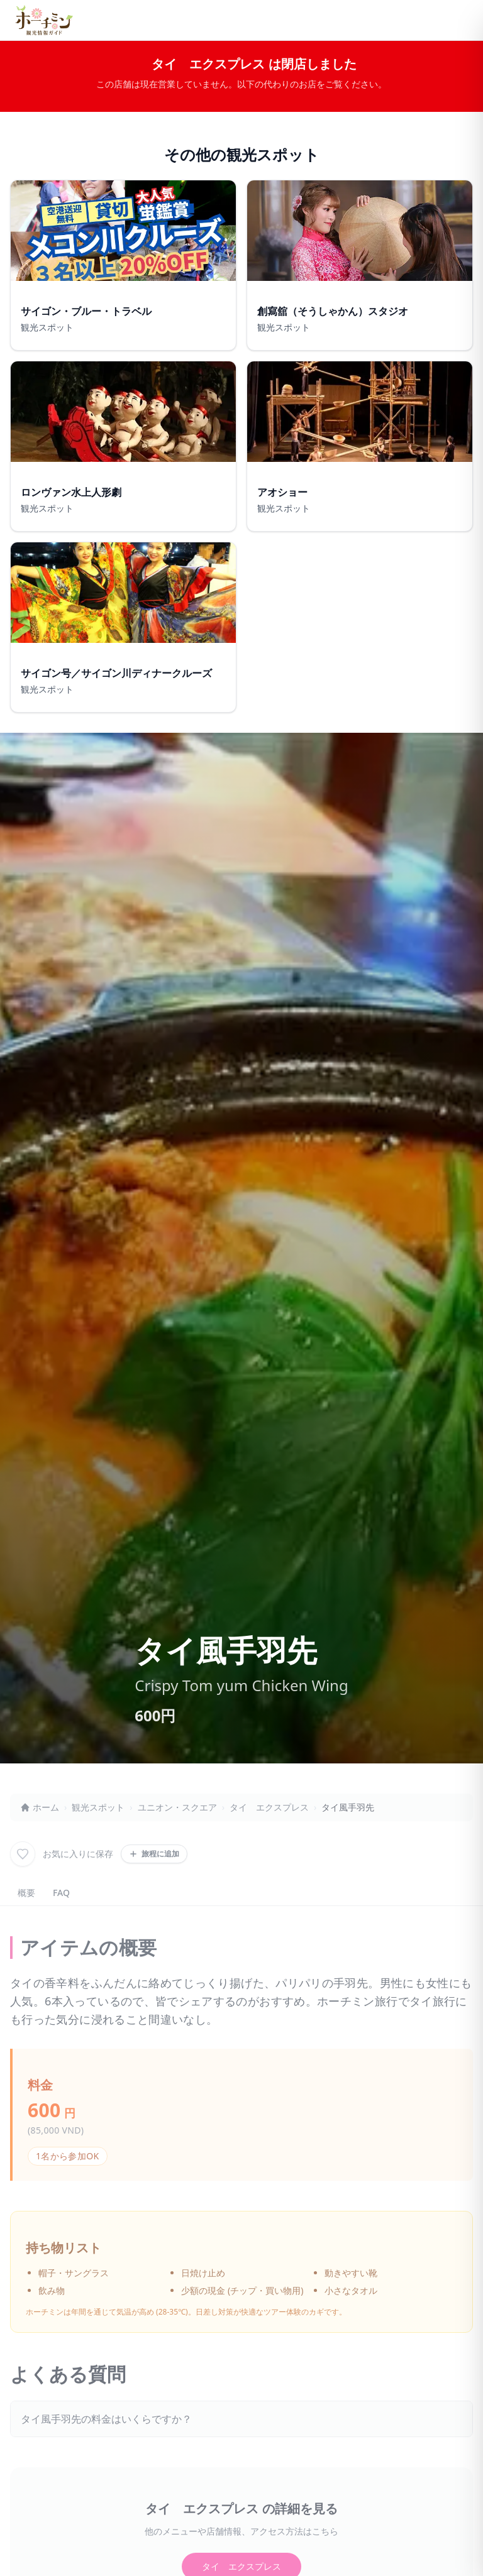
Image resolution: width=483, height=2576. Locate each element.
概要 (26, 1893)
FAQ (61, 1893)
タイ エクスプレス (269, 1807)
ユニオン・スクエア (177, 1807)
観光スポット (98, 1807)
